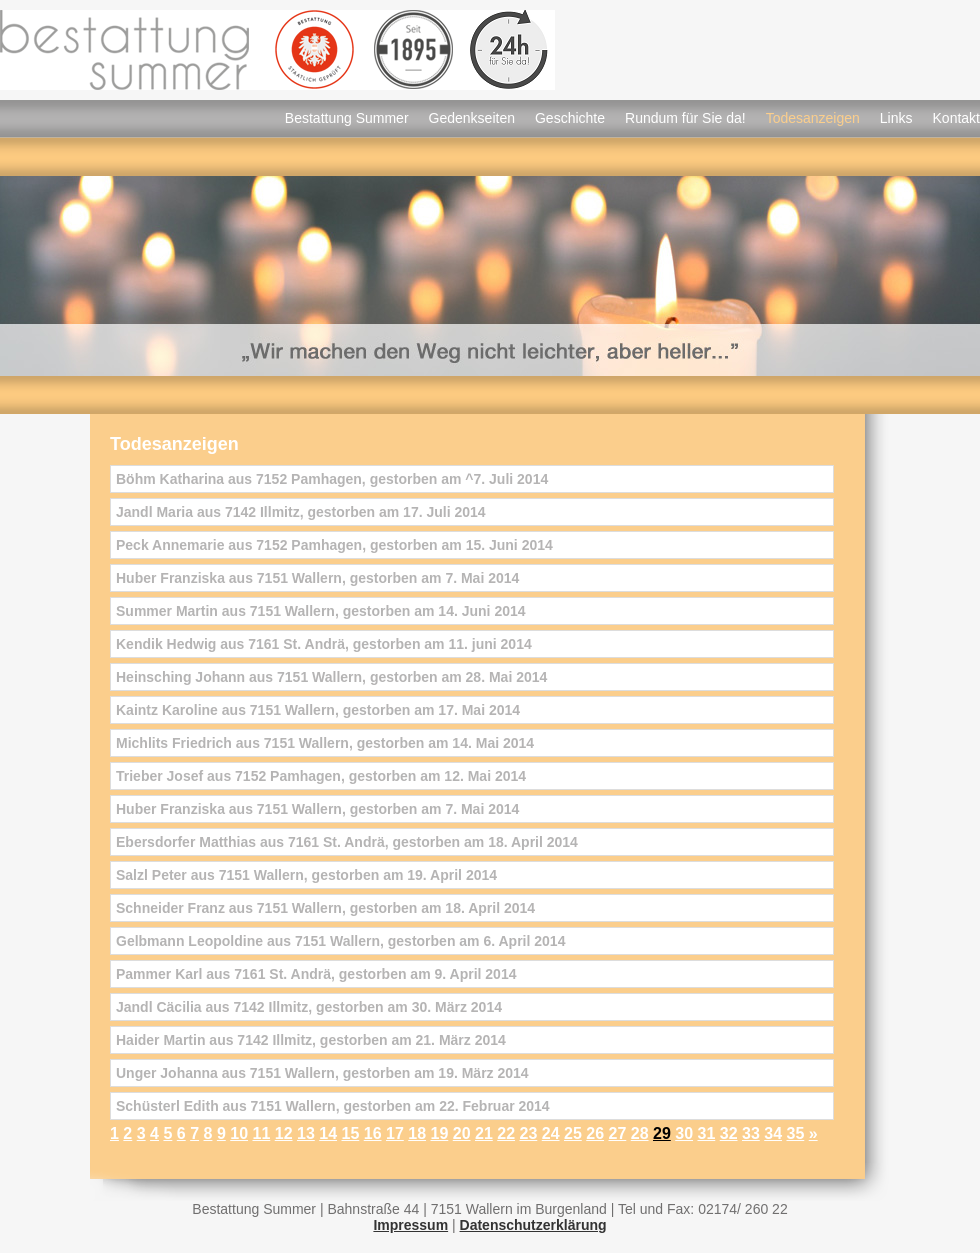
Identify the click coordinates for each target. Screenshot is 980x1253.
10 (239, 1133)
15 (350, 1133)
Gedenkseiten (472, 118)
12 (284, 1133)
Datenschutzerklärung (533, 1225)
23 (528, 1133)
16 (373, 1133)
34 (773, 1133)
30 (684, 1133)
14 (328, 1133)
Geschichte (570, 118)
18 (417, 1133)
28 (640, 1133)
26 (595, 1133)
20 (462, 1133)
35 (795, 1133)
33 (751, 1133)
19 (439, 1133)
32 (729, 1133)
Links (896, 118)
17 (395, 1133)
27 (617, 1133)
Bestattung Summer (347, 118)
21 (484, 1133)
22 (506, 1133)
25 (573, 1133)
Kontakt (956, 118)
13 (306, 1133)
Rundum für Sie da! (685, 118)
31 (706, 1133)
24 (551, 1133)
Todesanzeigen (813, 118)
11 (261, 1133)
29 (662, 1133)
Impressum (410, 1225)
